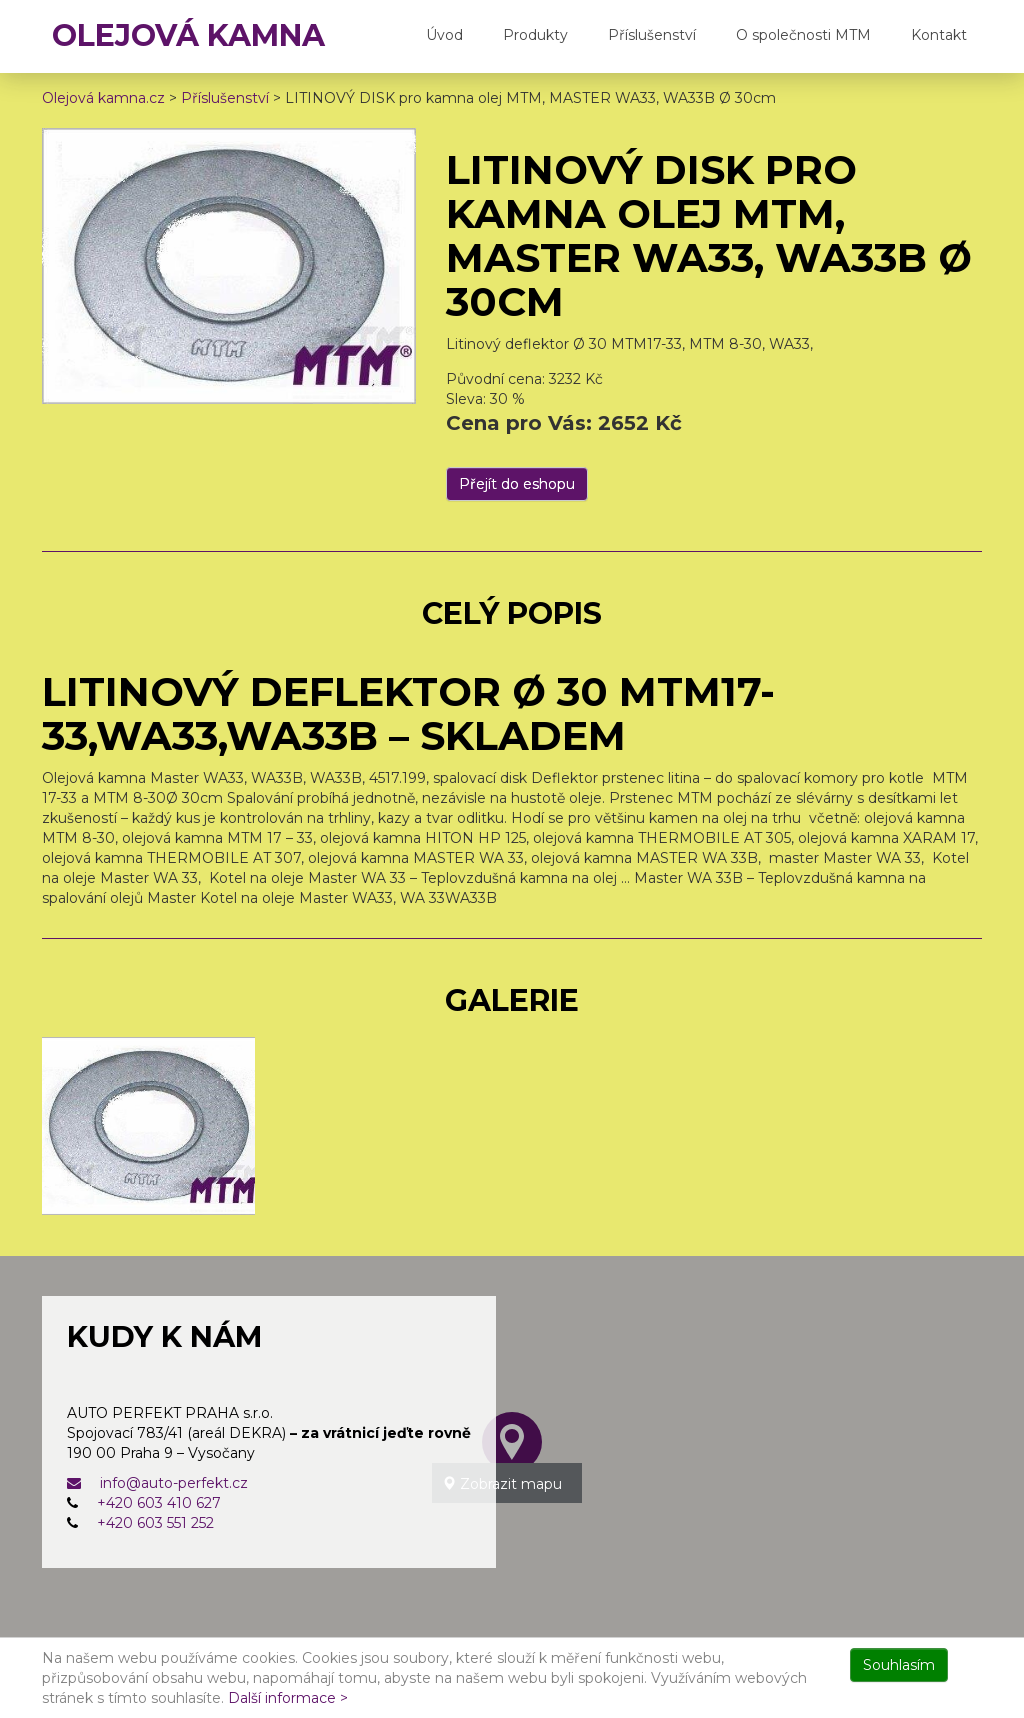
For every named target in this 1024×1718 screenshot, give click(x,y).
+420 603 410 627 (159, 1503)
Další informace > (288, 1698)
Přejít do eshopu (517, 484)
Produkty (535, 35)
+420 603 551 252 (155, 1523)
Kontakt (939, 35)
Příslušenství (652, 35)
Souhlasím (899, 1665)
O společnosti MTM (803, 35)
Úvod (444, 35)
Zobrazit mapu (502, 1484)
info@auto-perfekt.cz (157, 1483)
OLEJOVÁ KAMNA (188, 35)
